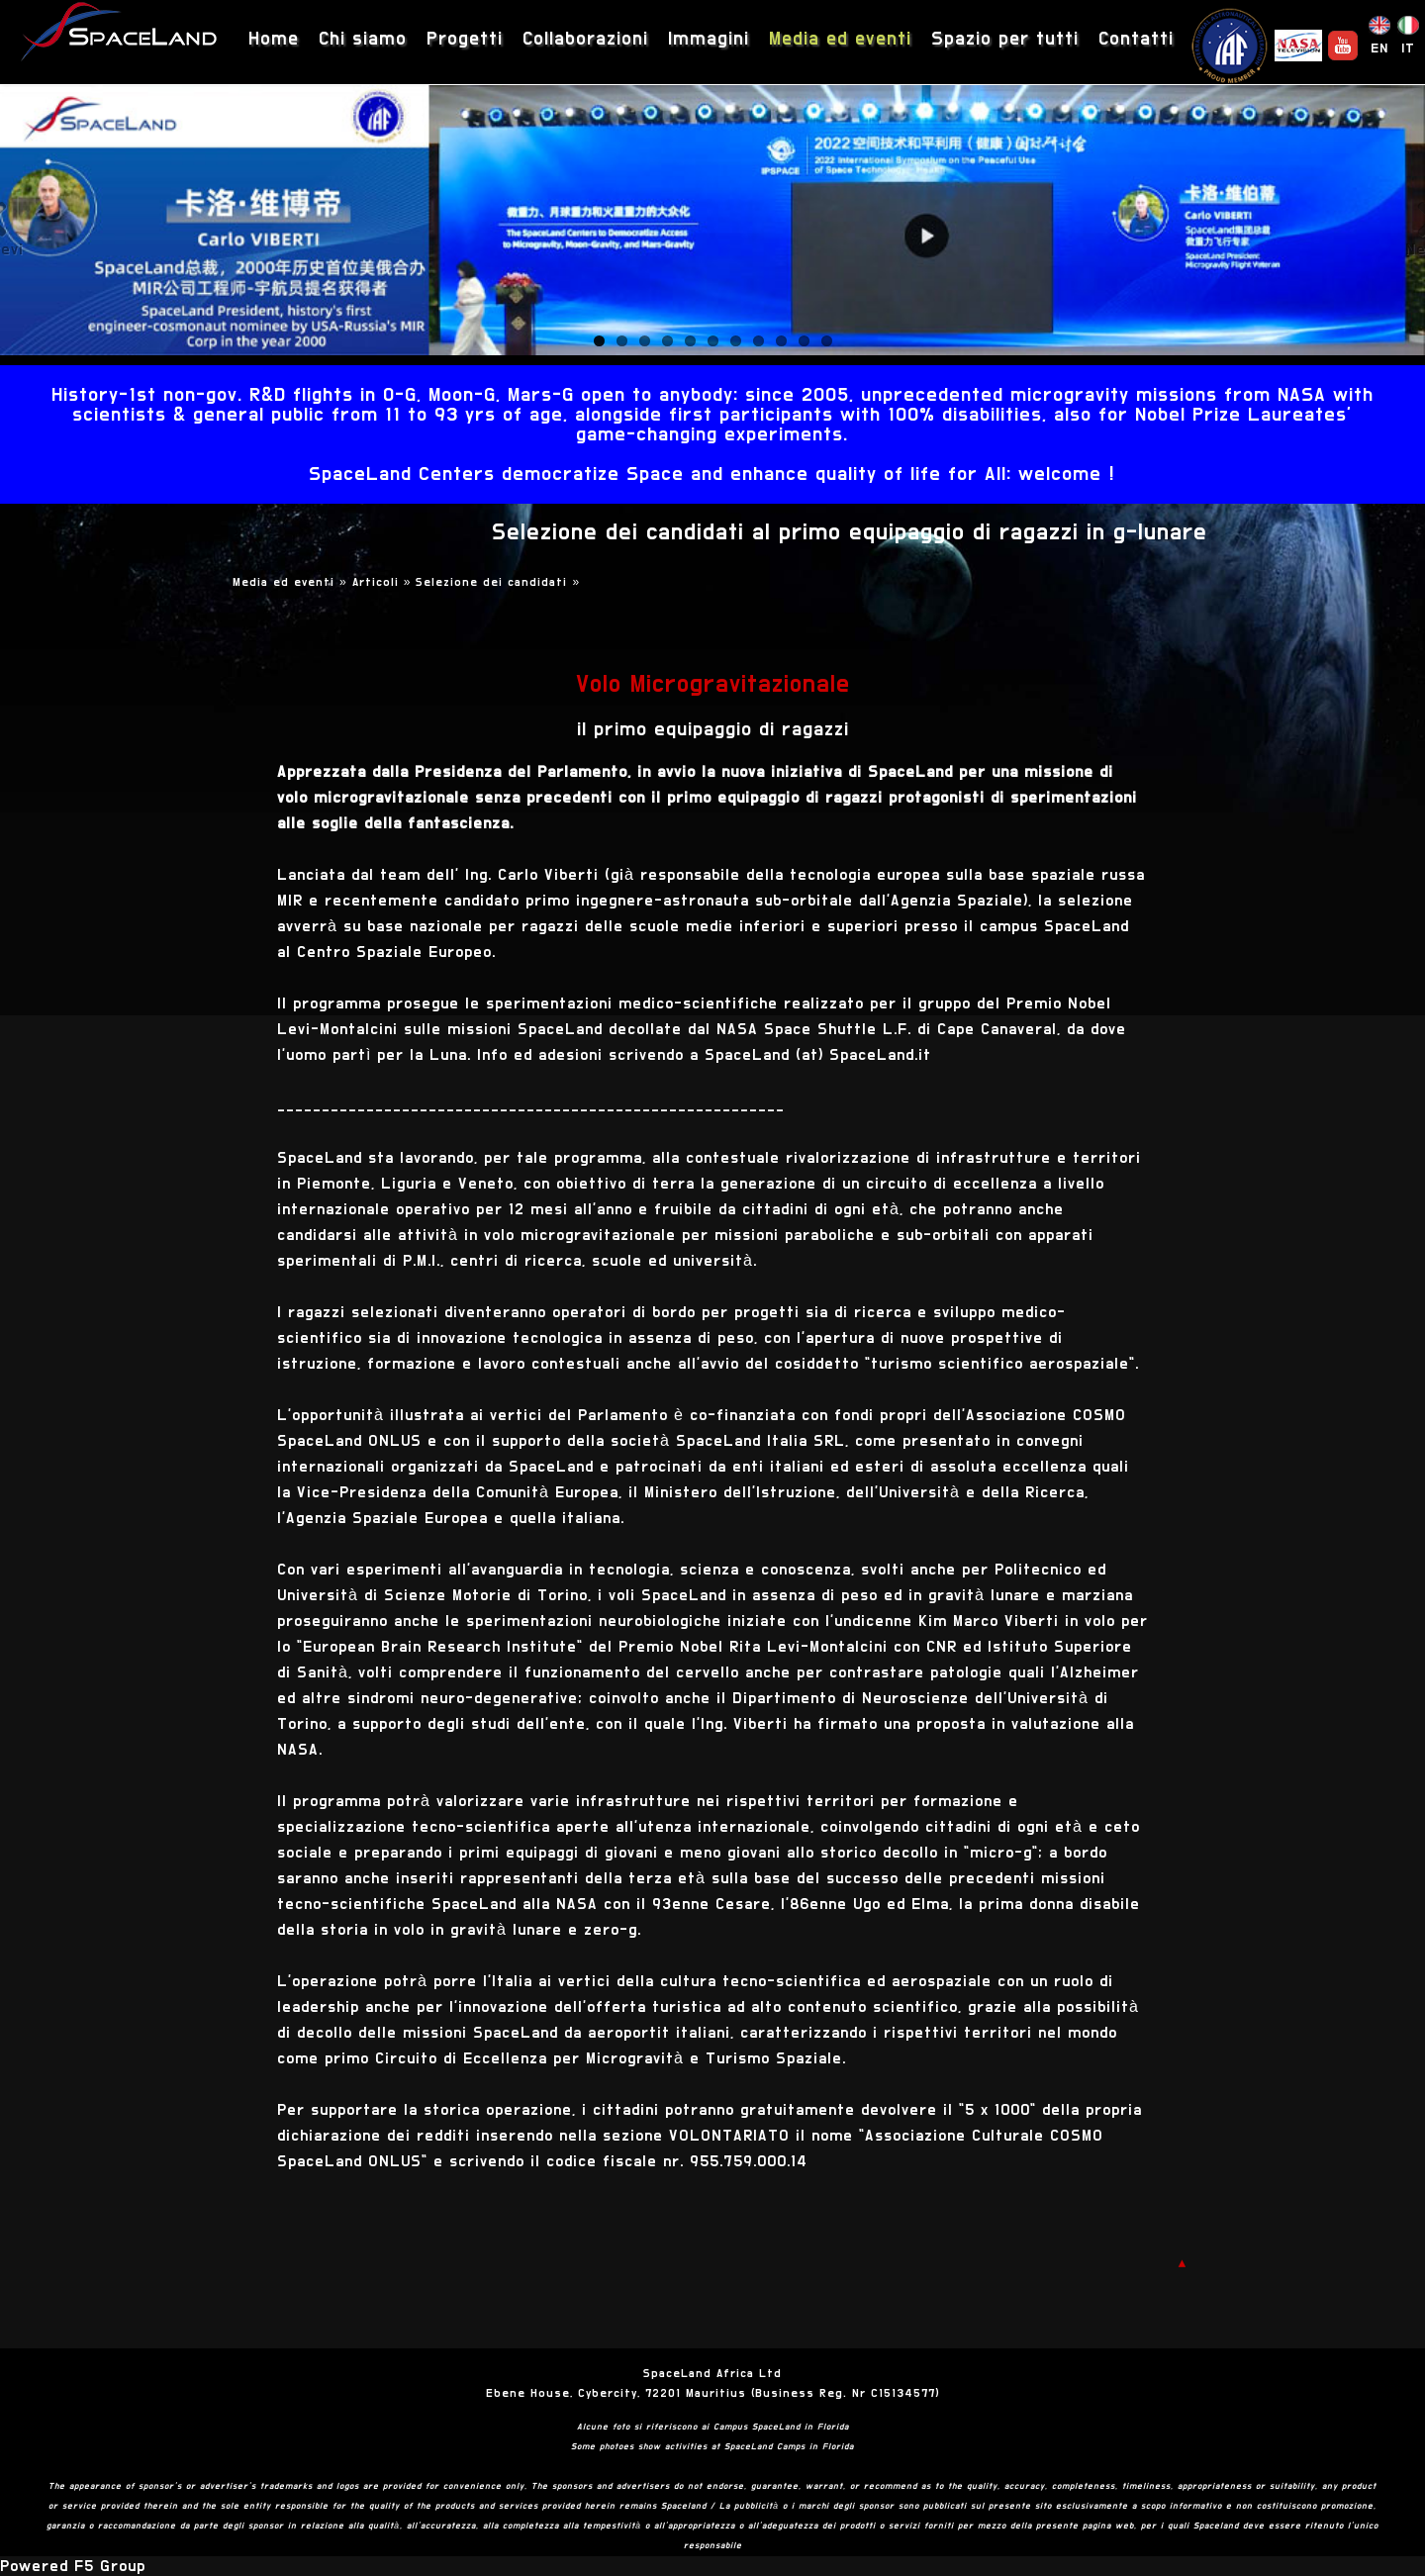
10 (804, 340)
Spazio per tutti (1005, 39)
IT (1408, 48)
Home (273, 39)
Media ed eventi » (292, 582)
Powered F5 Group (72, 2566)
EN (1379, 48)
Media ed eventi (840, 39)
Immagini (708, 39)
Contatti (1136, 39)
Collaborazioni (585, 39)
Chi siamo (363, 39)
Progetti (465, 39)
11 (826, 340)
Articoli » (384, 582)
